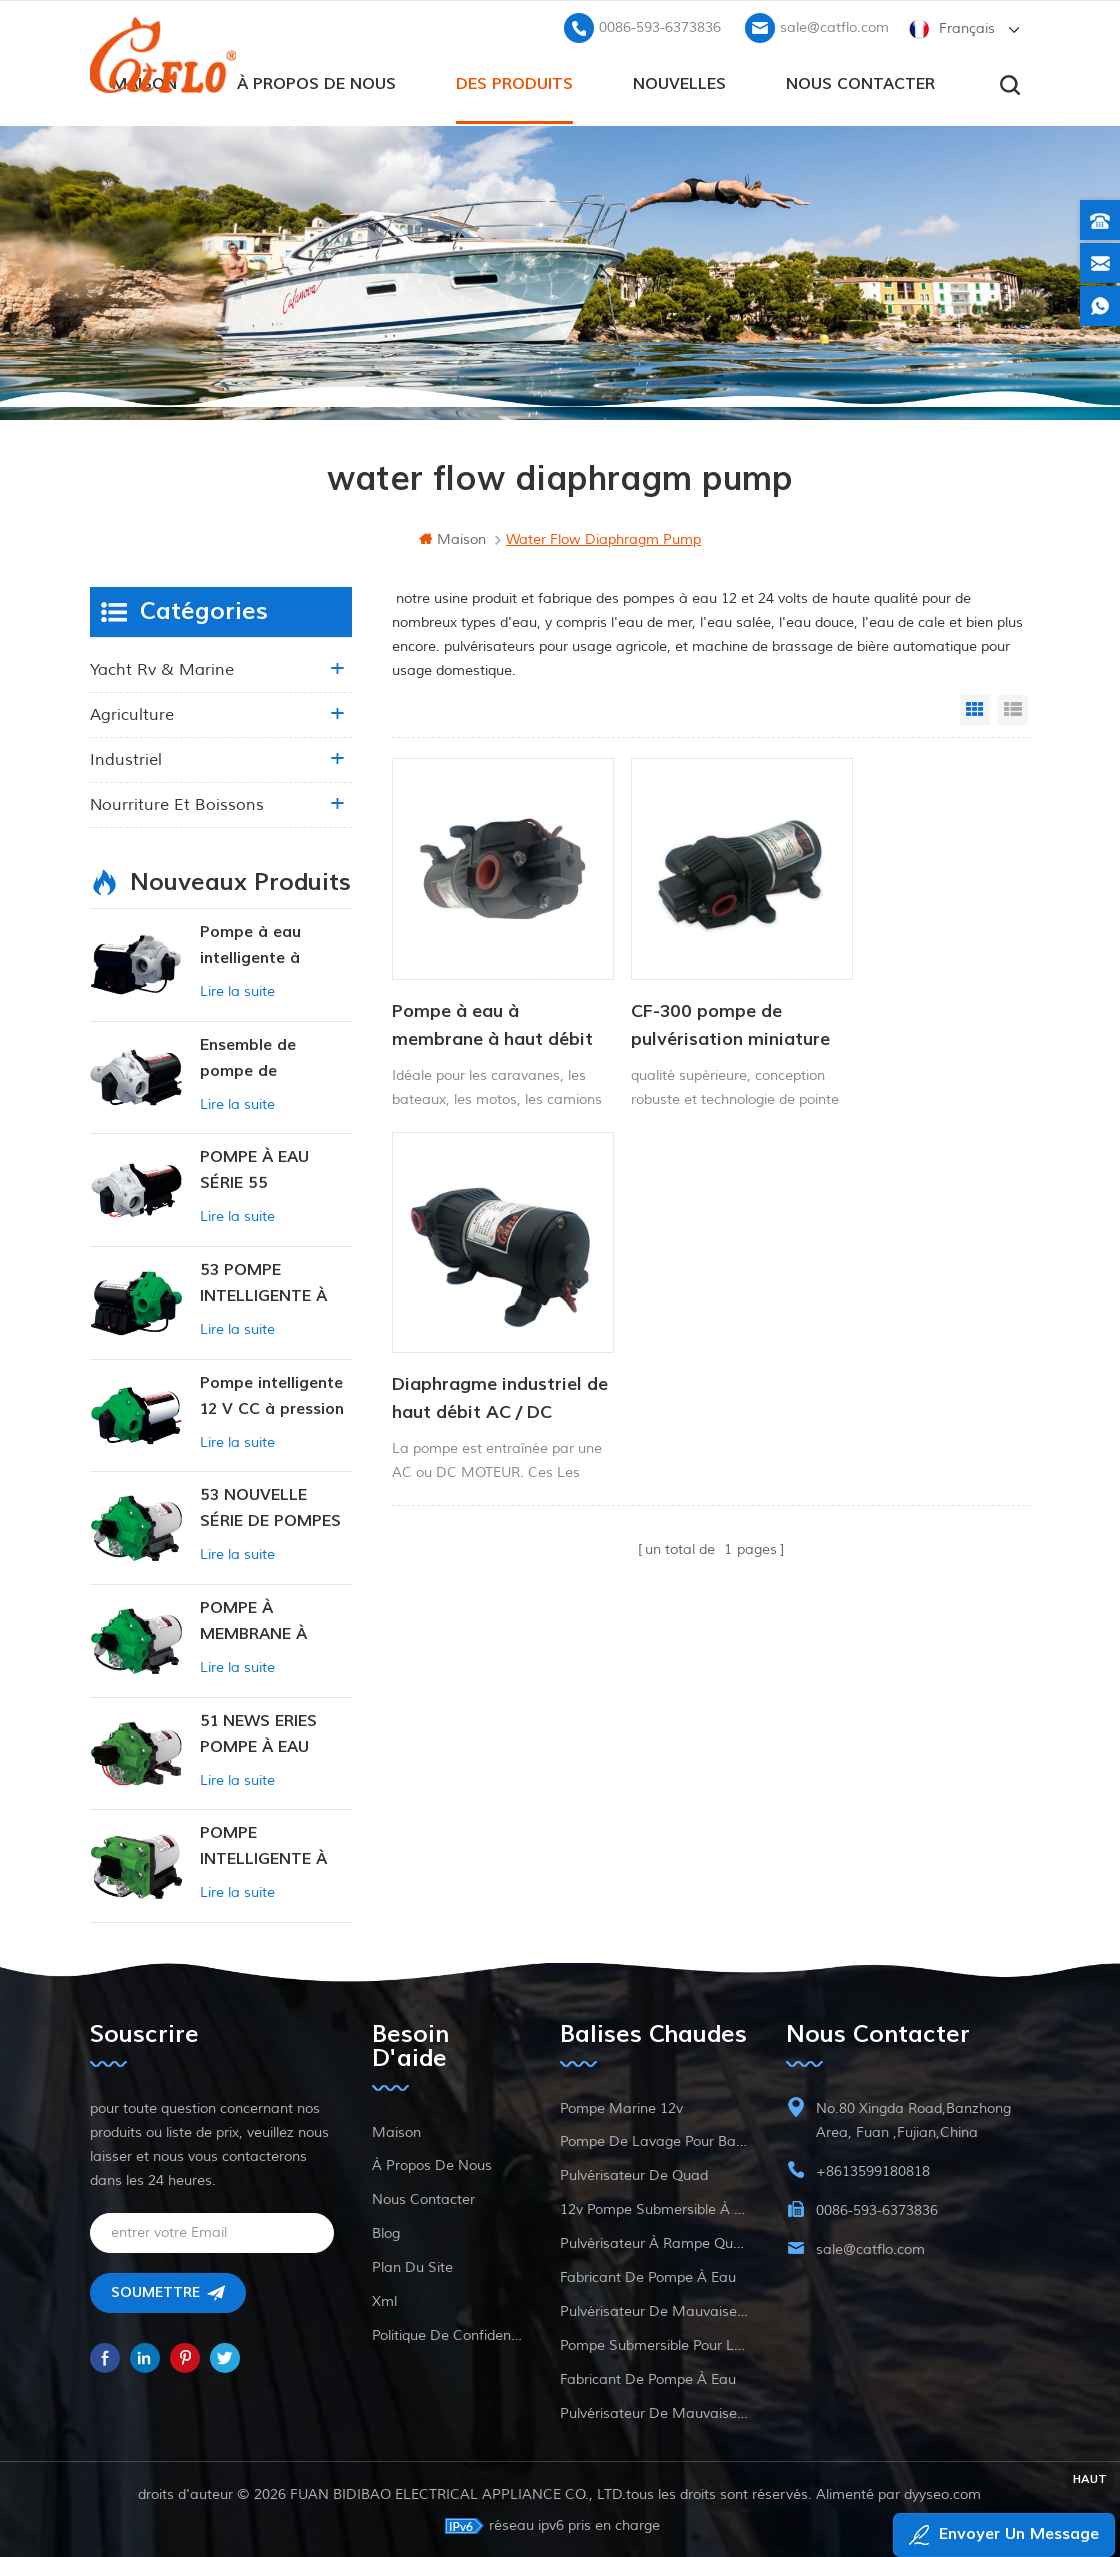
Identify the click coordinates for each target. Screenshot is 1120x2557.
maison (452, 537)
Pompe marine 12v (621, 2106)
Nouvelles (679, 81)
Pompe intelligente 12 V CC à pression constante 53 (272, 1395)
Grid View (975, 708)
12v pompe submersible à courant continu (654, 2207)
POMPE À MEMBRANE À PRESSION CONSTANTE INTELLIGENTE (255, 1620)
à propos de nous (316, 81)
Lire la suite (237, 989)
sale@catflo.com (834, 25)
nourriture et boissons (177, 803)
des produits (514, 81)
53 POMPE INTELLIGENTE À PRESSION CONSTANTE (263, 1282)
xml (384, 2299)
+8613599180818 (873, 2169)
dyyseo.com (943, 2492)
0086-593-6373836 (660, 25)
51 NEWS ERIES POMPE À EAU (258, 1732)
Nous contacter (860, 81)
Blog (386, 2231)
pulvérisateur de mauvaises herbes (654, 2309)
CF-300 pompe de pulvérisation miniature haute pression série (682, 1001)
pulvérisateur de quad (634, 2173)
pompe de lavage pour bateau (654, 2139)
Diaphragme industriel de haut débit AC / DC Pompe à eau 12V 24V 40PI (917, 1001)
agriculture (132, 713)
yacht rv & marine (162, 668)
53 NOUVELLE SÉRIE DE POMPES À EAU (270, 1507)
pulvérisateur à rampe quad (654, 2241)
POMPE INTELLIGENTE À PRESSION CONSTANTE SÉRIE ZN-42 (273, 1845)
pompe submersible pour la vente (654, 2343)
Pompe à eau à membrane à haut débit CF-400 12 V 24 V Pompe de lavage (483, 1001)
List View (1013, 708)
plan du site (412, 2265)
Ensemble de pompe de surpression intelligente (248, 1057)
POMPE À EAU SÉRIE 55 (254, 1168)
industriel (126, 758)
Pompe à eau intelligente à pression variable (265, 944)
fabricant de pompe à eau (648, 2275)
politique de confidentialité (447, 2333)
